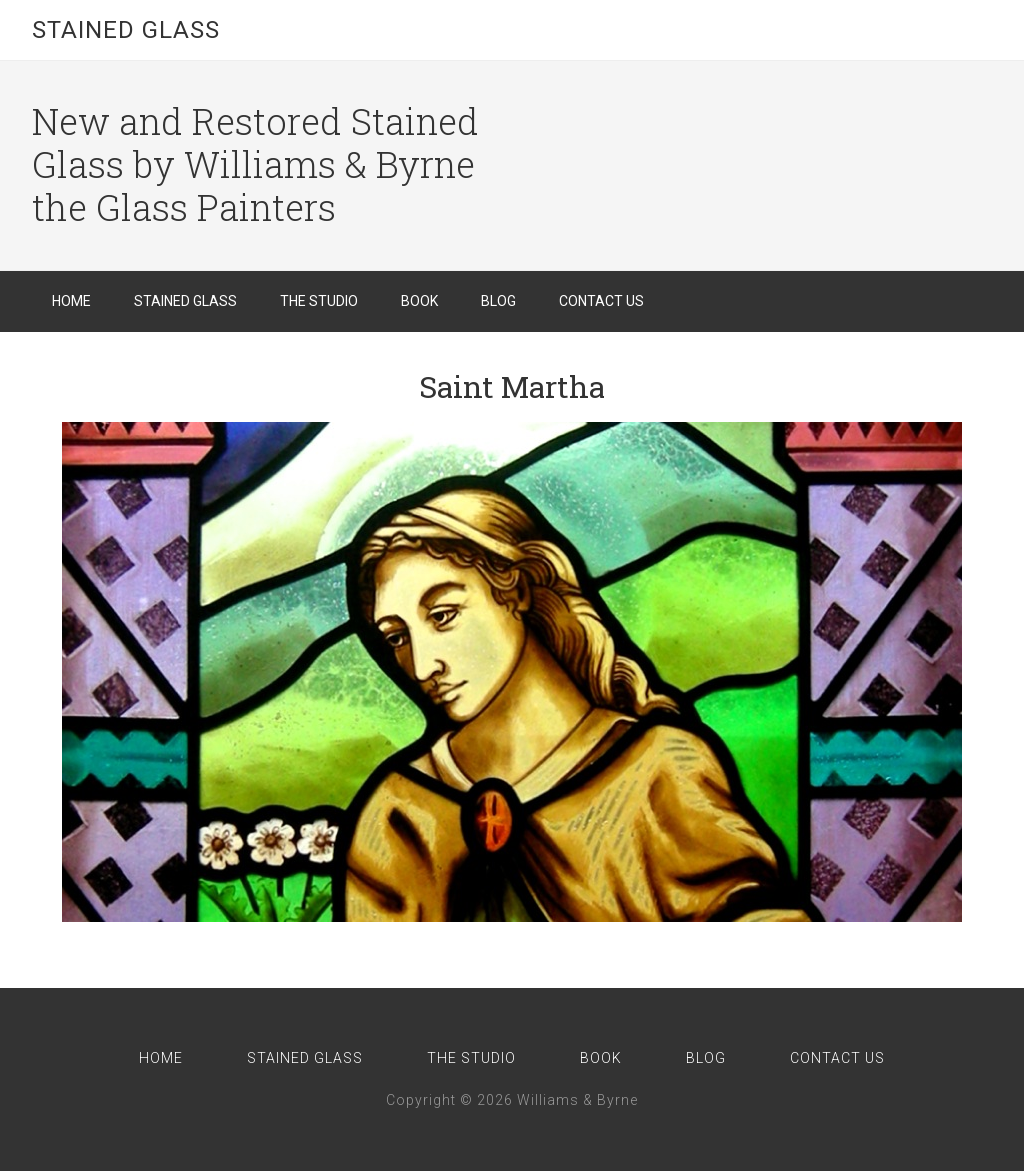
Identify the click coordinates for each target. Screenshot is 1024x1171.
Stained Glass (126, 30)
